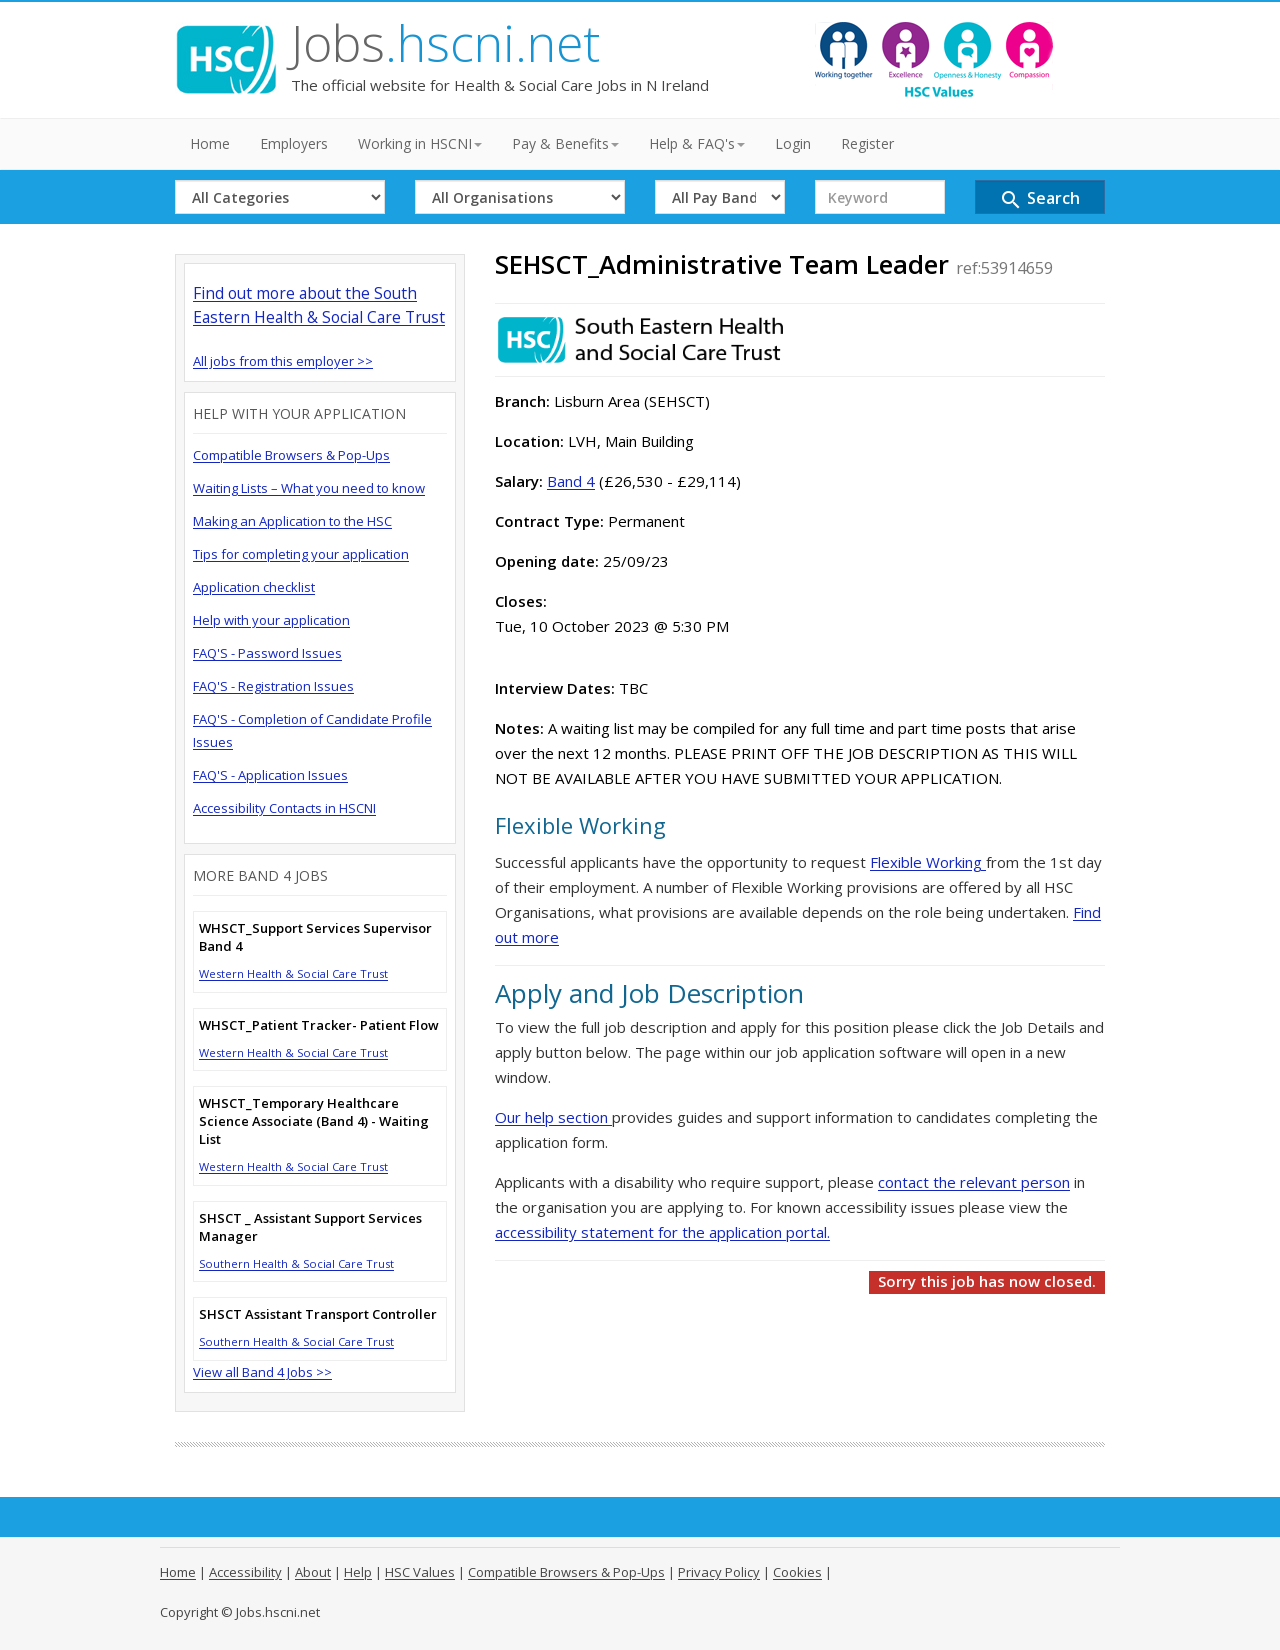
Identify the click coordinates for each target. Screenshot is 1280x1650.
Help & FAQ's (697, 143)
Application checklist (254, 587)
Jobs (445, 43)
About (313, 1572)
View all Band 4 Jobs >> (262, 1372)
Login (793, 143)
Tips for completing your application (301, 554)
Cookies (797, 1572)
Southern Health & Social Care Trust (296, 1263)
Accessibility (245, 1572)
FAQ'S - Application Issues (270, 775)
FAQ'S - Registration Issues (273, 686)
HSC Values (420, 1572)
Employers (294, 143)
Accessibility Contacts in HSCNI (284, 808)
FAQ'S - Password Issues (267, 653)
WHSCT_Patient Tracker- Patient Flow (319, 1025)
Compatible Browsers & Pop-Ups (291, 455)
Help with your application (271, 620)
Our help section (553, 1117)
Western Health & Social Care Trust (293, 973)
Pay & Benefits (565, 143)
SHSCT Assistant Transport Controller (318, 1314)
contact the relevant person (974, 1182)
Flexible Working (928, 862)
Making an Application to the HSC (292, 521)
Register (867, 143)
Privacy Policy (719, 1572)
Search (1039, 199)
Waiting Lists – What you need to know (309, 488)
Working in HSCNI (420, 143)
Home (210, 143)
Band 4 (571, 481)
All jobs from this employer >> (283, 361)
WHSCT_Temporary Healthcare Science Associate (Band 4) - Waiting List (314, 1121)
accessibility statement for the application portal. (662, 1232)
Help (358, 1572)
